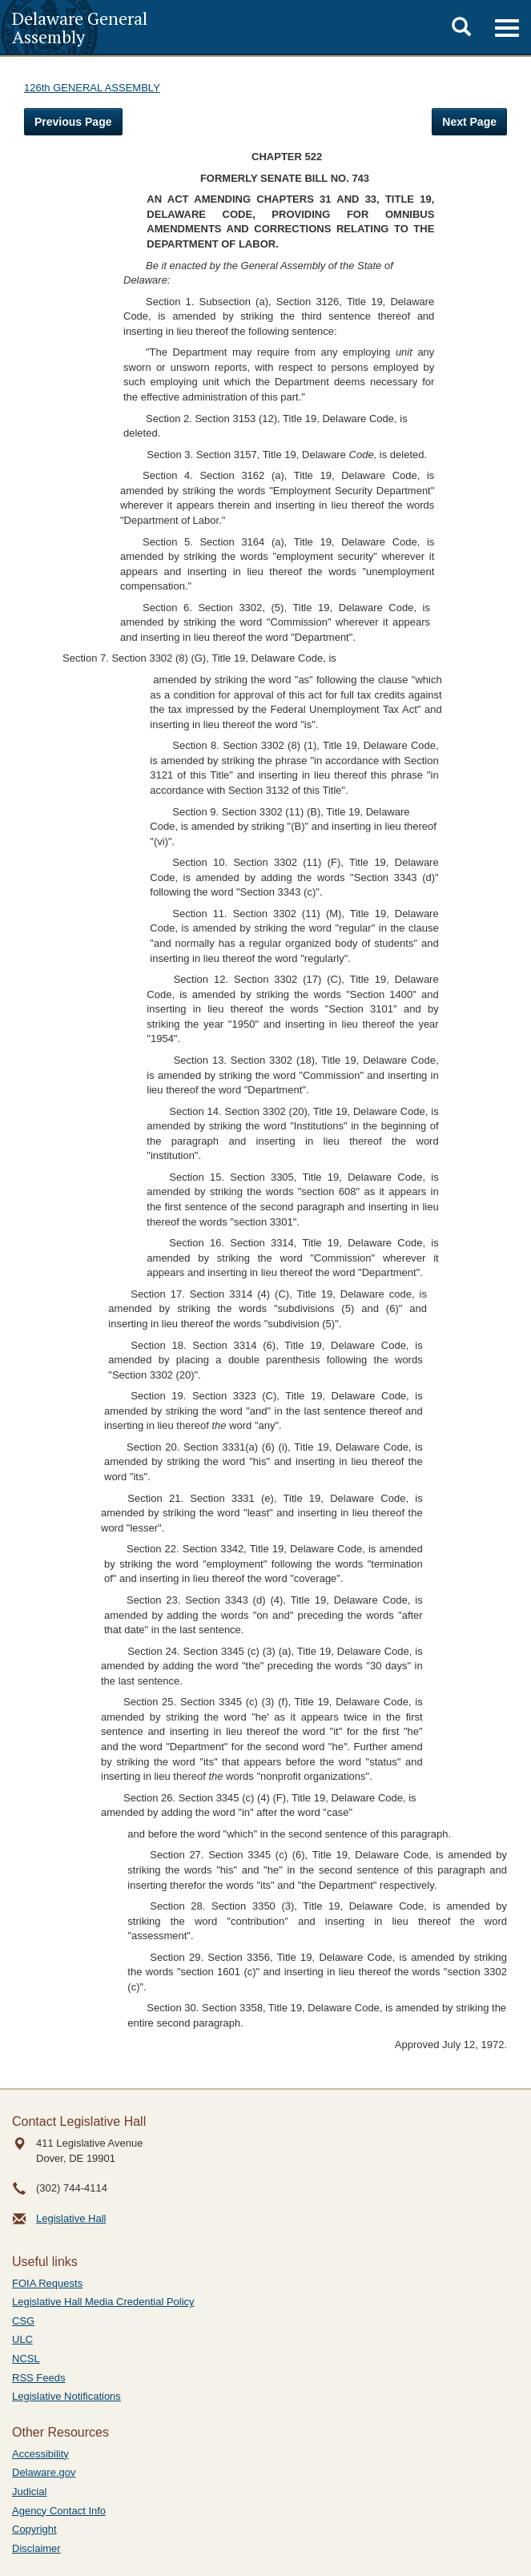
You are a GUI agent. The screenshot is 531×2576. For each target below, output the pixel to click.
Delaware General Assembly (79, 27)
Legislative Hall (71, 2218)
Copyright (34, 2529)
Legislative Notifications (66, 2396)
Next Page (469, 121)
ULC (22, 2339)
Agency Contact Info (59, 2511)
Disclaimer (36, 2548)
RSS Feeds (38, 2378)
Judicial (29, 2491)
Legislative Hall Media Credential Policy (103, 2302)
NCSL (26, 2359)
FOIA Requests (47, 2283)
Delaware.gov (44, 2472)
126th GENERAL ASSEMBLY (92, 88)
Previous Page (73, 121)
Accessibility (40, 2454)
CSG (23, 2321)
